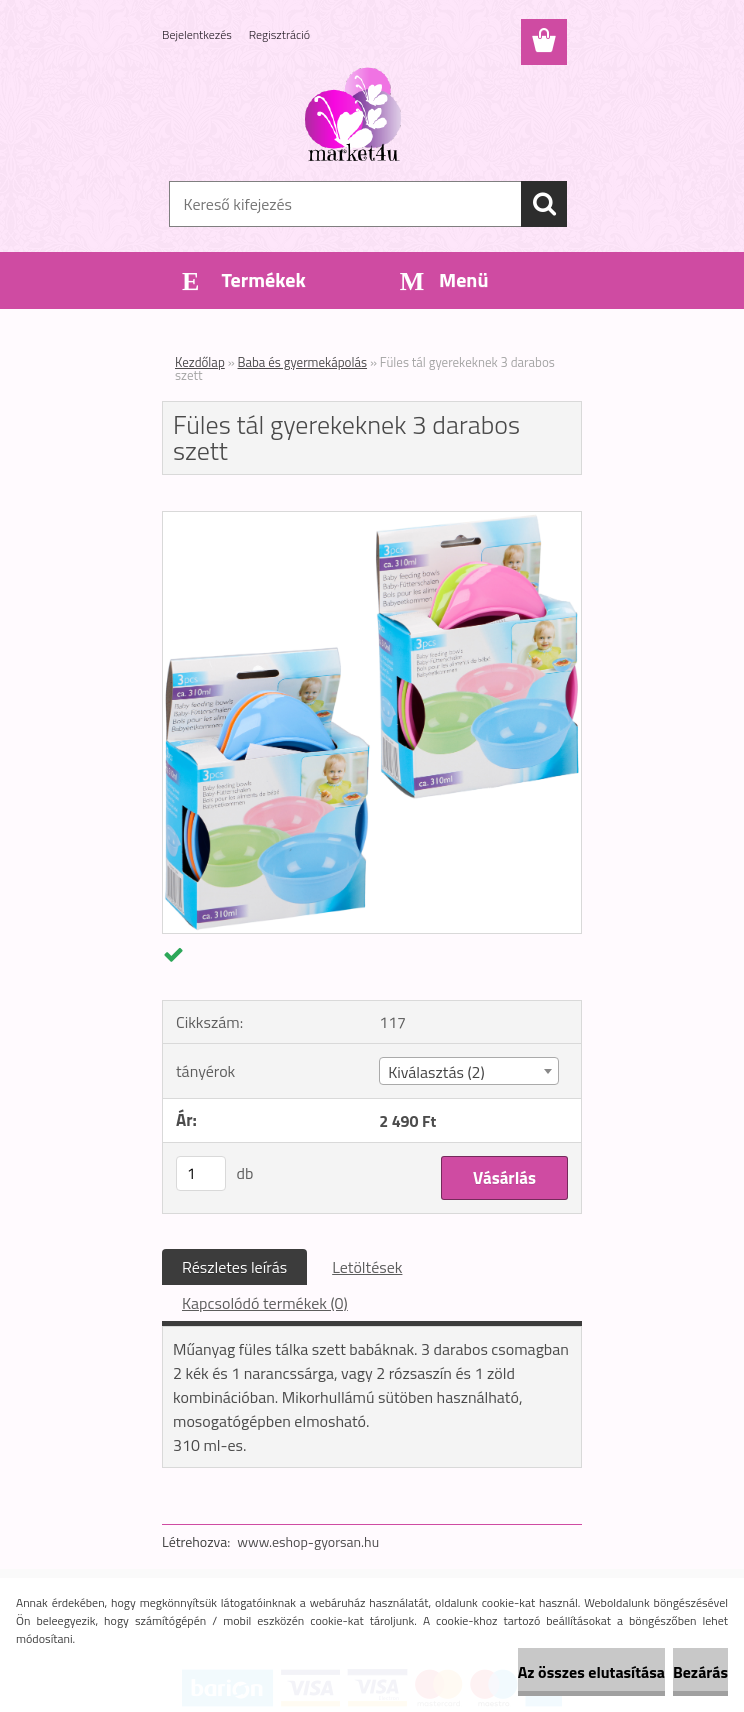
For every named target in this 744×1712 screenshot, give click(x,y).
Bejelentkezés (197, 34)
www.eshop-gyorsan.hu (308, 1541)
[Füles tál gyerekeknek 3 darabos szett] (372, 520)
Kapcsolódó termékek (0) (265, 1303)
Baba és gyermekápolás (303, 362)
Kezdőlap (200, 362)
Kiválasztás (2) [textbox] (436, 1072)
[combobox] (468, 1071)
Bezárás (700, 1672)
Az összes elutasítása (591, 1672)
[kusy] (201, 1173)
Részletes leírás (234, 1267)
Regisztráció (279, 34)
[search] (544, 204)
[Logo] (359, 116)
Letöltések (367, 1267)
